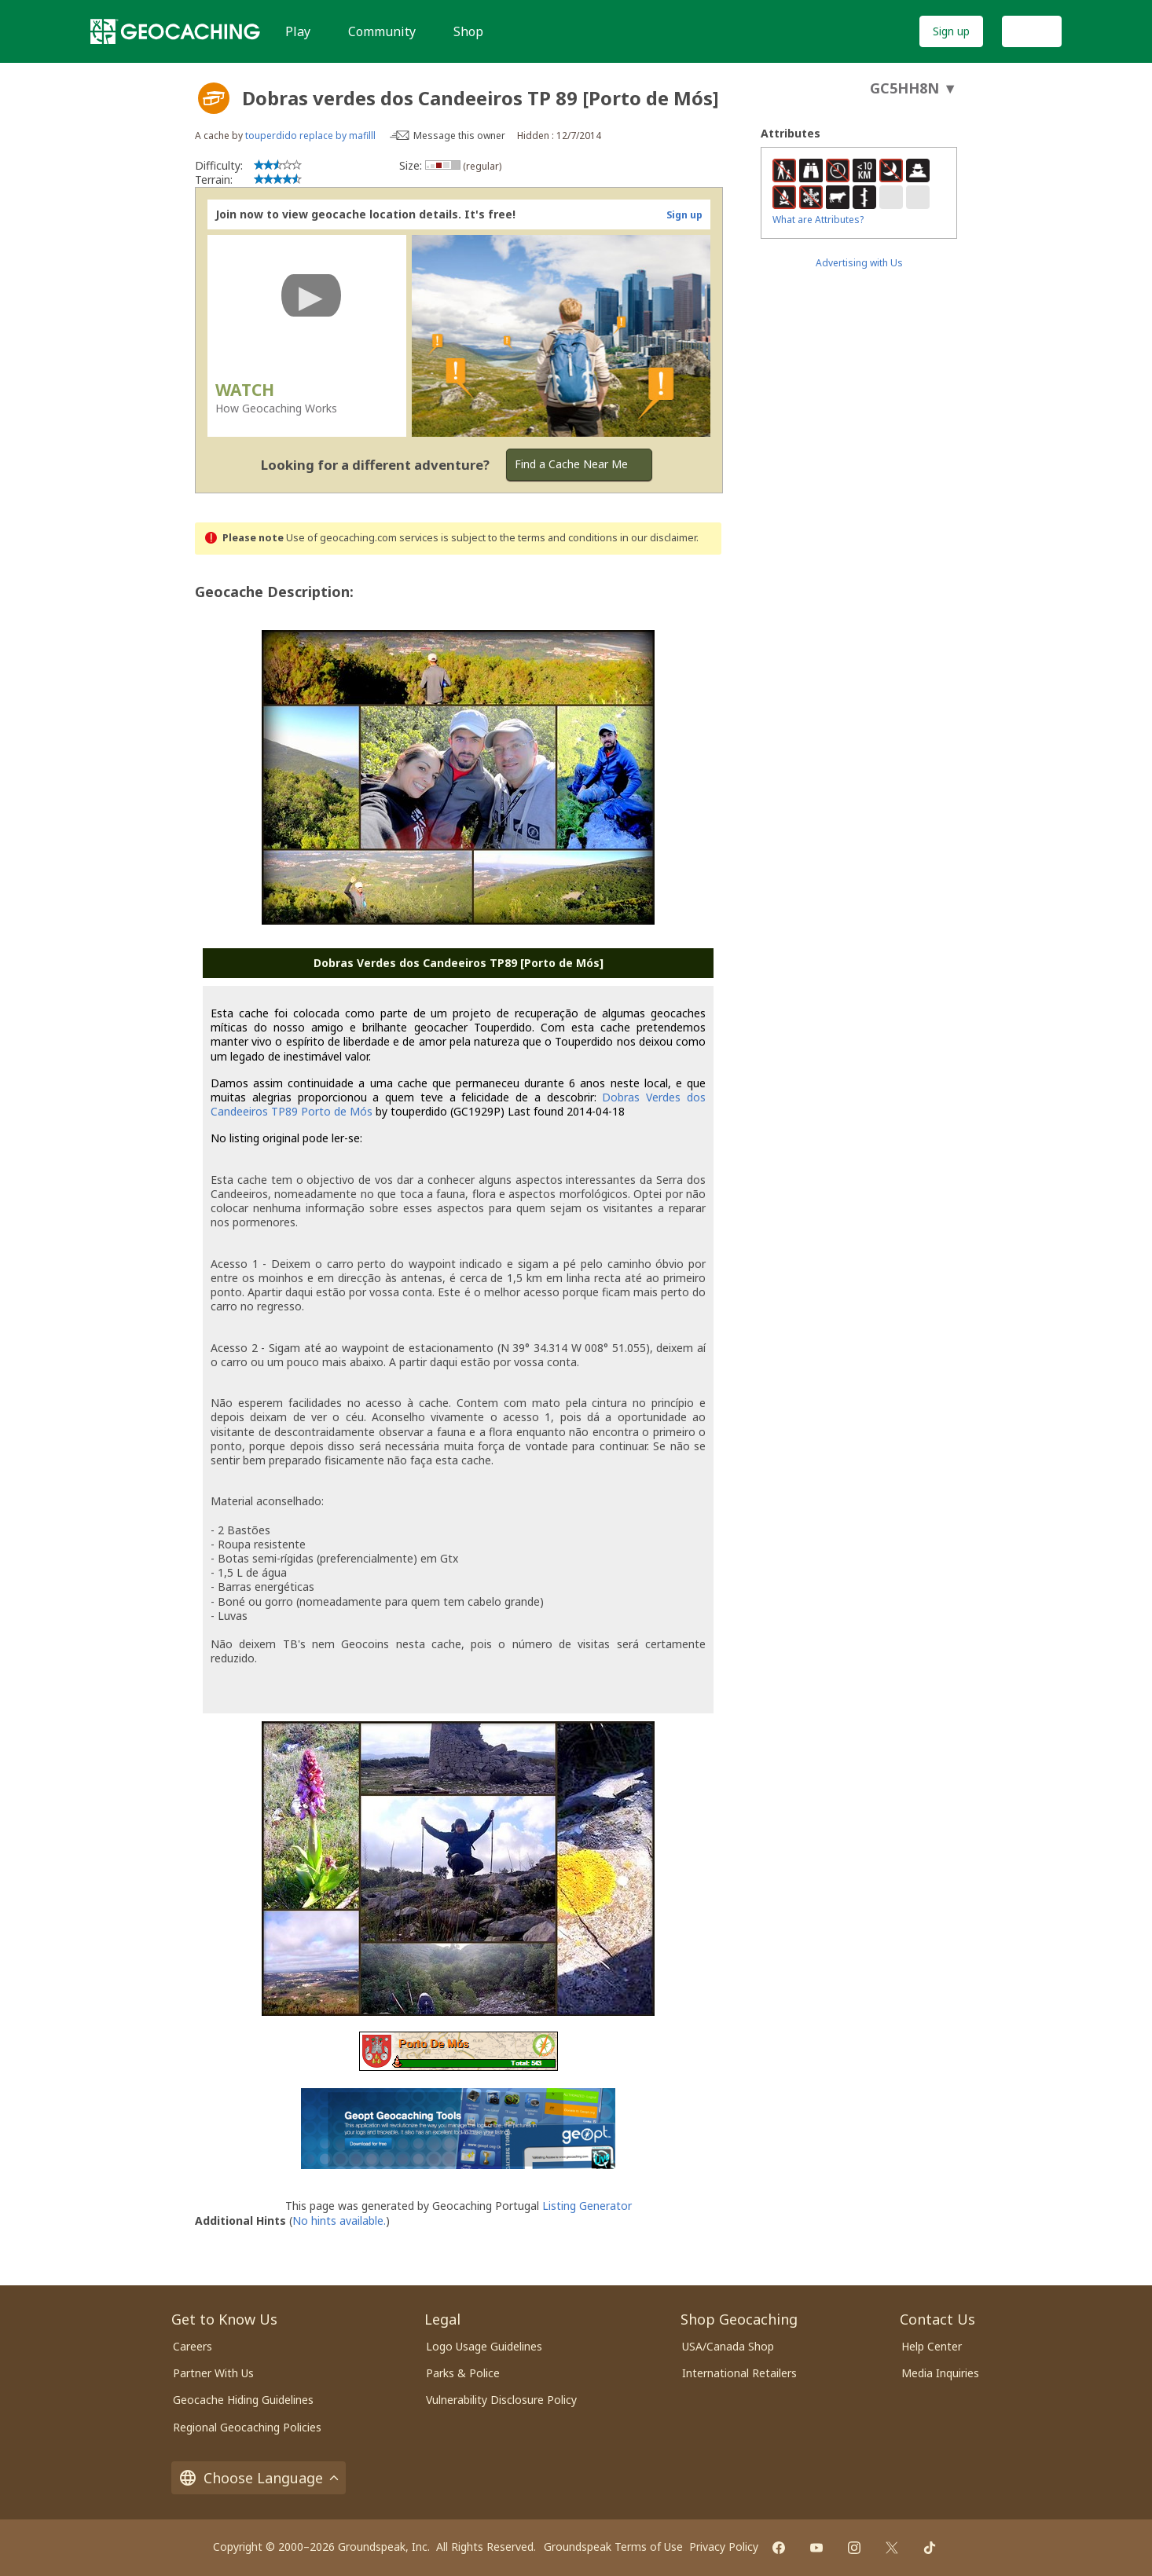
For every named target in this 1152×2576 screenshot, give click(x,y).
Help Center (931, 2346)
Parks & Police (463, 2372)
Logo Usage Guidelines (484, 2346)
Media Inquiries (940, 2372)
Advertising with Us (859, 262)
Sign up (951, 31)
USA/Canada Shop (728, 2346)
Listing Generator (587, 2205)
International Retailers (739, 2372)
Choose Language (258, 2477)
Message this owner (459, 135)
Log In (1031, 31)
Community (382, 31)
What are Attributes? (818, 219)
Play (297, 31)
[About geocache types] (214, 98)
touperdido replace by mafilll (310, 135)
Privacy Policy (723, 2546)
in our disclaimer (658, 537)
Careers (192, 2346)
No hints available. (339, 2220)
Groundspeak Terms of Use (613, 2546)
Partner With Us (213, 2372)
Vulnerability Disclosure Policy (501, 2399)
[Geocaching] (175, 31)
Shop (468, 31)
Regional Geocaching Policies (247, 2427)
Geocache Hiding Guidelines (243, 2399)
